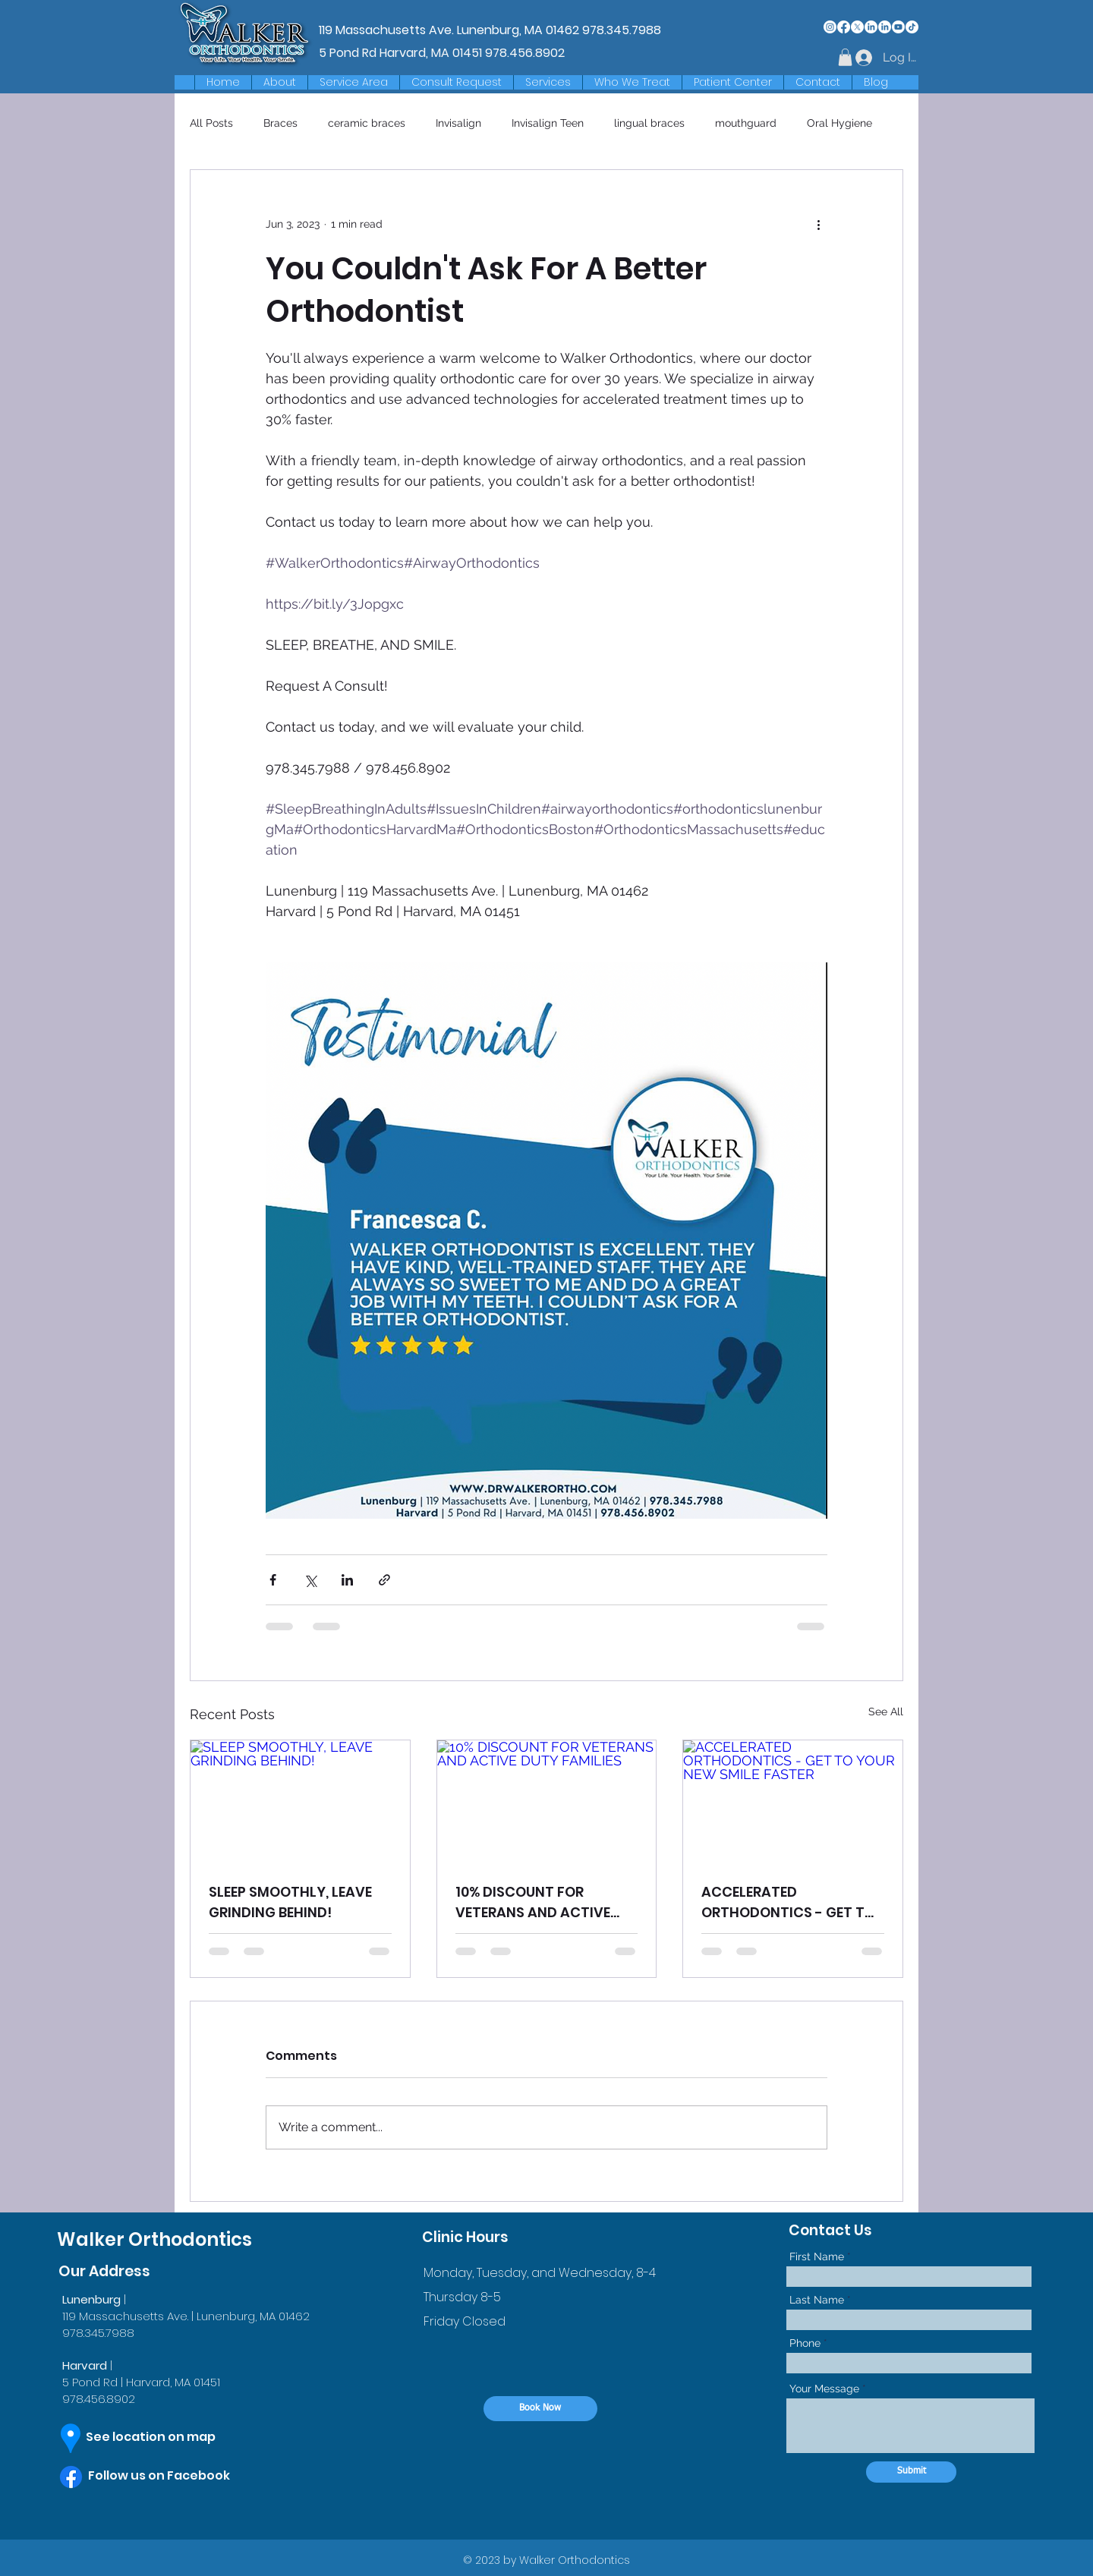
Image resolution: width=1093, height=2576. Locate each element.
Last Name (816, 2299)
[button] (353, 82)
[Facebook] (843, 26)
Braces (280, 123)
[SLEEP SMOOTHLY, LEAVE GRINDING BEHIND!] (300, 1801)
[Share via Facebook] (273, 1580)
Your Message (824, 2388)
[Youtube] (898, 26)
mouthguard (745, 123)
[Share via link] (384, 1580)
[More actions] (818, 225)
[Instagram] (830, 26)
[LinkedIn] (871, 26)
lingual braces (649, 123)
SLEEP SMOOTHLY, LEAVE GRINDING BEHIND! (290, 1902)
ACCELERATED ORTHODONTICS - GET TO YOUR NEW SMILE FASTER (788, 1902)
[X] (857, 26)
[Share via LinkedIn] (347, 1580)
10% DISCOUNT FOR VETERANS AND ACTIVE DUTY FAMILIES (532, 1902)
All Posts (211, 123)
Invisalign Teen (548, 123)
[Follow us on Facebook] (174, 2476)
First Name (816, 2256)
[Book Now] (540, 2408)
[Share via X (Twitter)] (310, 1580)
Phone (805, 2343)
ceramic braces (366, 123)
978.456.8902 (525, 52)
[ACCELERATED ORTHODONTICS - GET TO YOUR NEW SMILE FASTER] (792, 1801)
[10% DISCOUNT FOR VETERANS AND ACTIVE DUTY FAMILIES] (547, 1801)
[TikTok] (912, 26)
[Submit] (911, 2472)
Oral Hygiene (839, 123)
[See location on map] (164, 2438)
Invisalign (458, 123)
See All (885, 1711)
